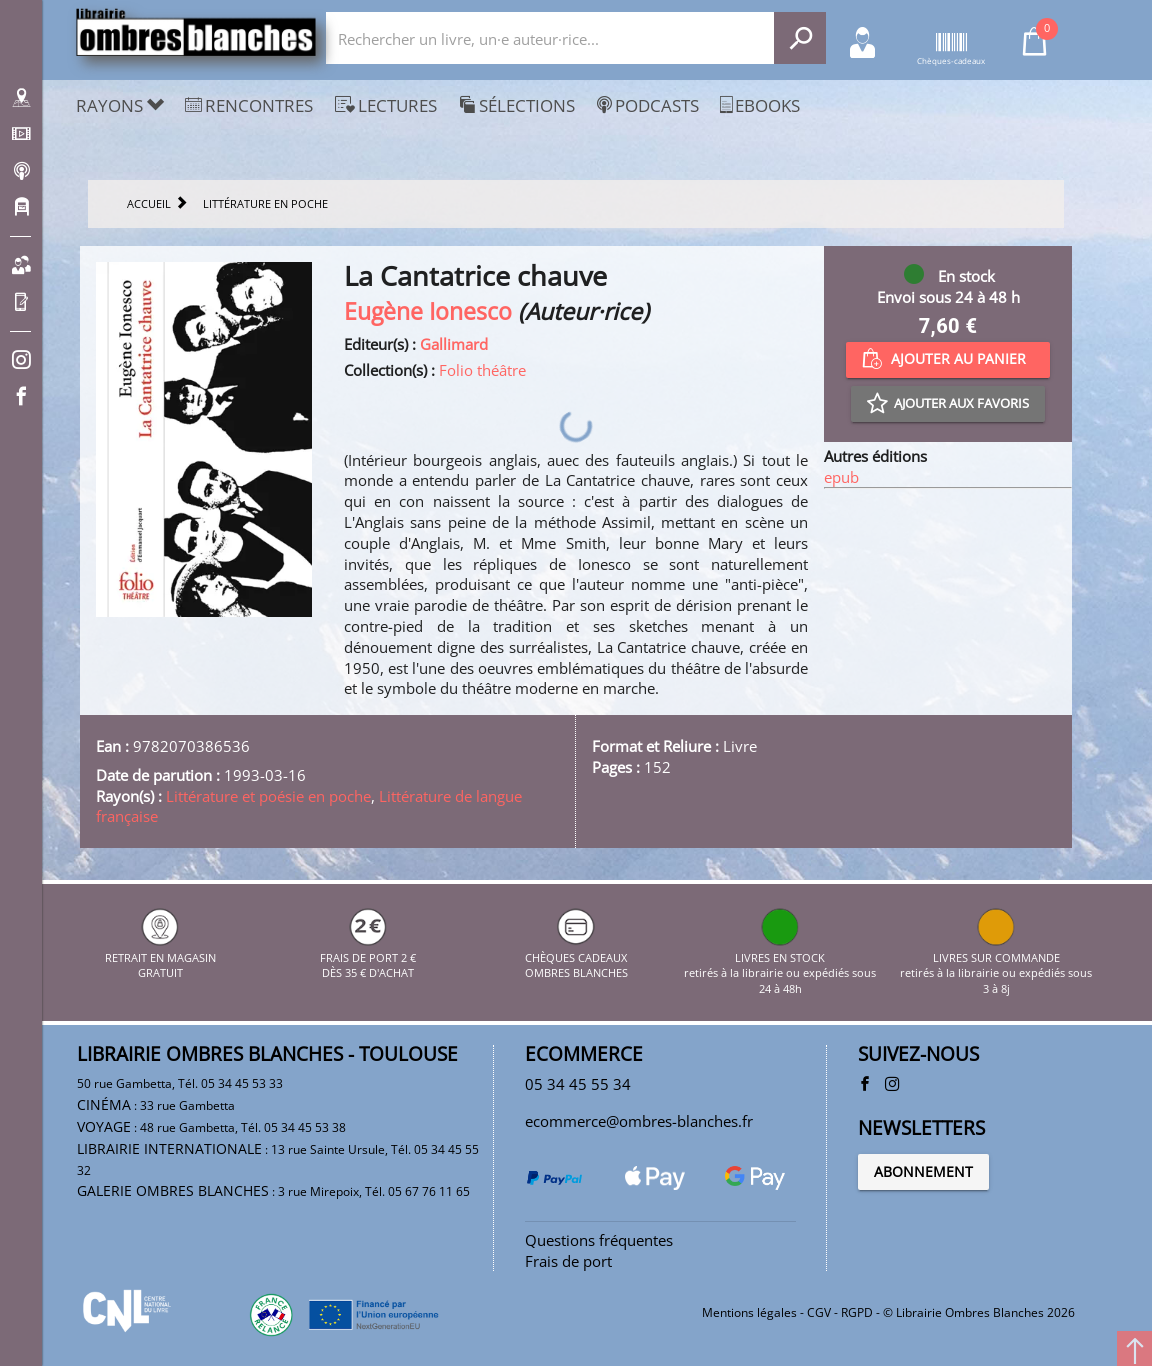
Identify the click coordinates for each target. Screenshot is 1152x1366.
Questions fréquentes (599, 1240)
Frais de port (568, 1261)
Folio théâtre (482, 370)
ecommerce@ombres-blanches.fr (639, 1121)
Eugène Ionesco (428, 311)
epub (841, 477)
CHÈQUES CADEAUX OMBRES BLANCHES (576, 957)
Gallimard (454, 344)
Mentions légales (749, 1312)
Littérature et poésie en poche (268, 796)
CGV (819, 1312)
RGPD (857, 1312)
